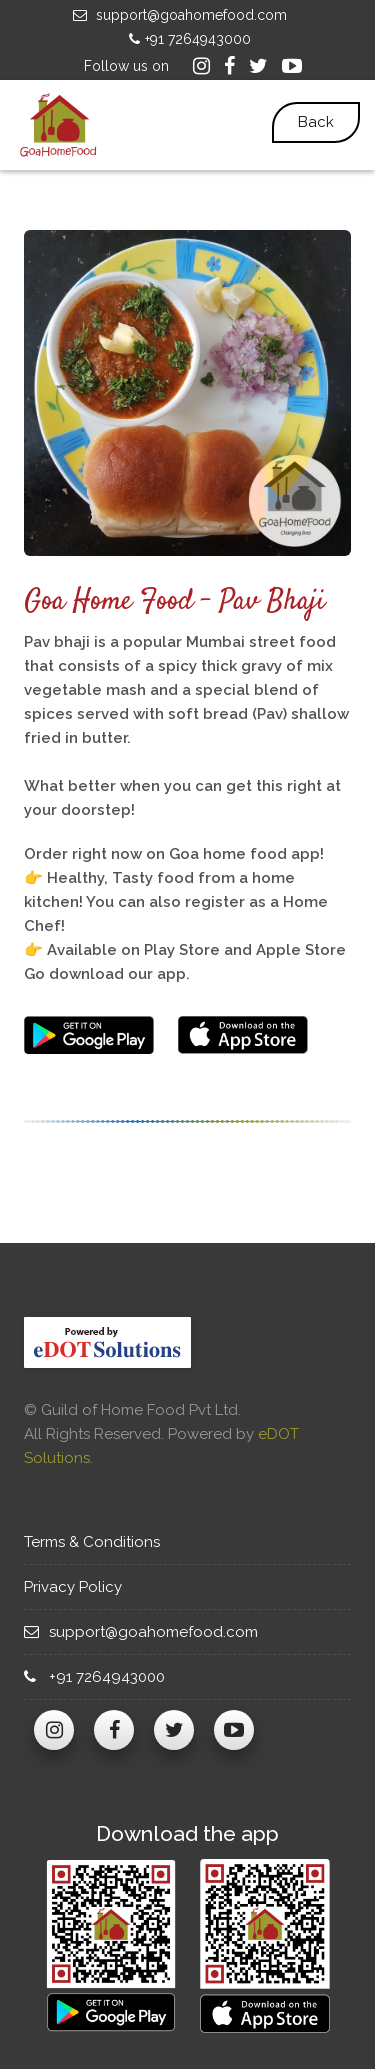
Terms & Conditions (101, 1542)
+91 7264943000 (187, 39)
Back (316, 122)
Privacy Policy (80, 1587)
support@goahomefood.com (177, 15)
